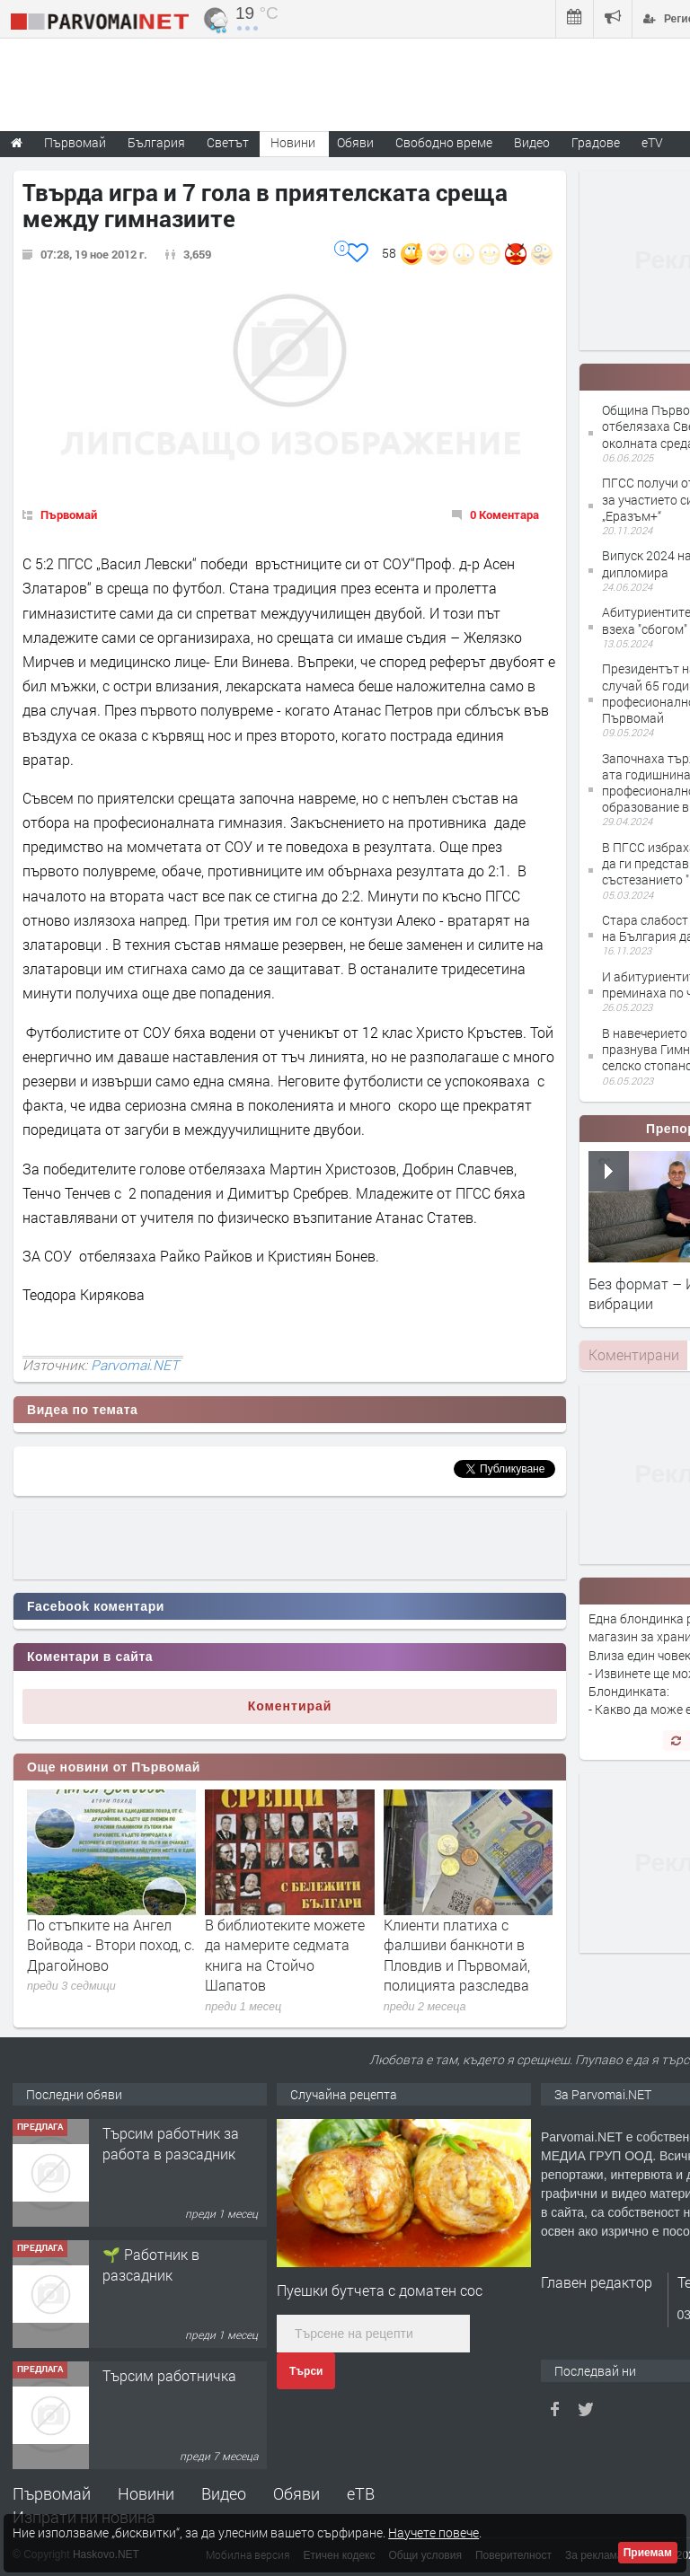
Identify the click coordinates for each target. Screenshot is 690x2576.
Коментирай (290, 1706)
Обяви (296, 2493)
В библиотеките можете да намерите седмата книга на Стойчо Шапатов (285, 1954)
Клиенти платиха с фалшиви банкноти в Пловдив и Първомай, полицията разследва (457, 1954)
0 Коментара (504, 514)
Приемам (648, 2552)
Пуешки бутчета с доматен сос (379, 2290)
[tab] (633, 1355)
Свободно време (443, 142)
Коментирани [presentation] (633, 1354)
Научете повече (433, 2532)
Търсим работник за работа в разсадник (170, 2142)
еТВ (361, 2493)
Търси (306, 2371)
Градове (595, 142)
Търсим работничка (169, 2375)
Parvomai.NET (135, 1365)
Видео (223, 2493)
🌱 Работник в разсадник (150, 2264)
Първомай (68, 514)
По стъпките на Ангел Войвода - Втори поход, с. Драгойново (111, 1944)
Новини (292, 142)
